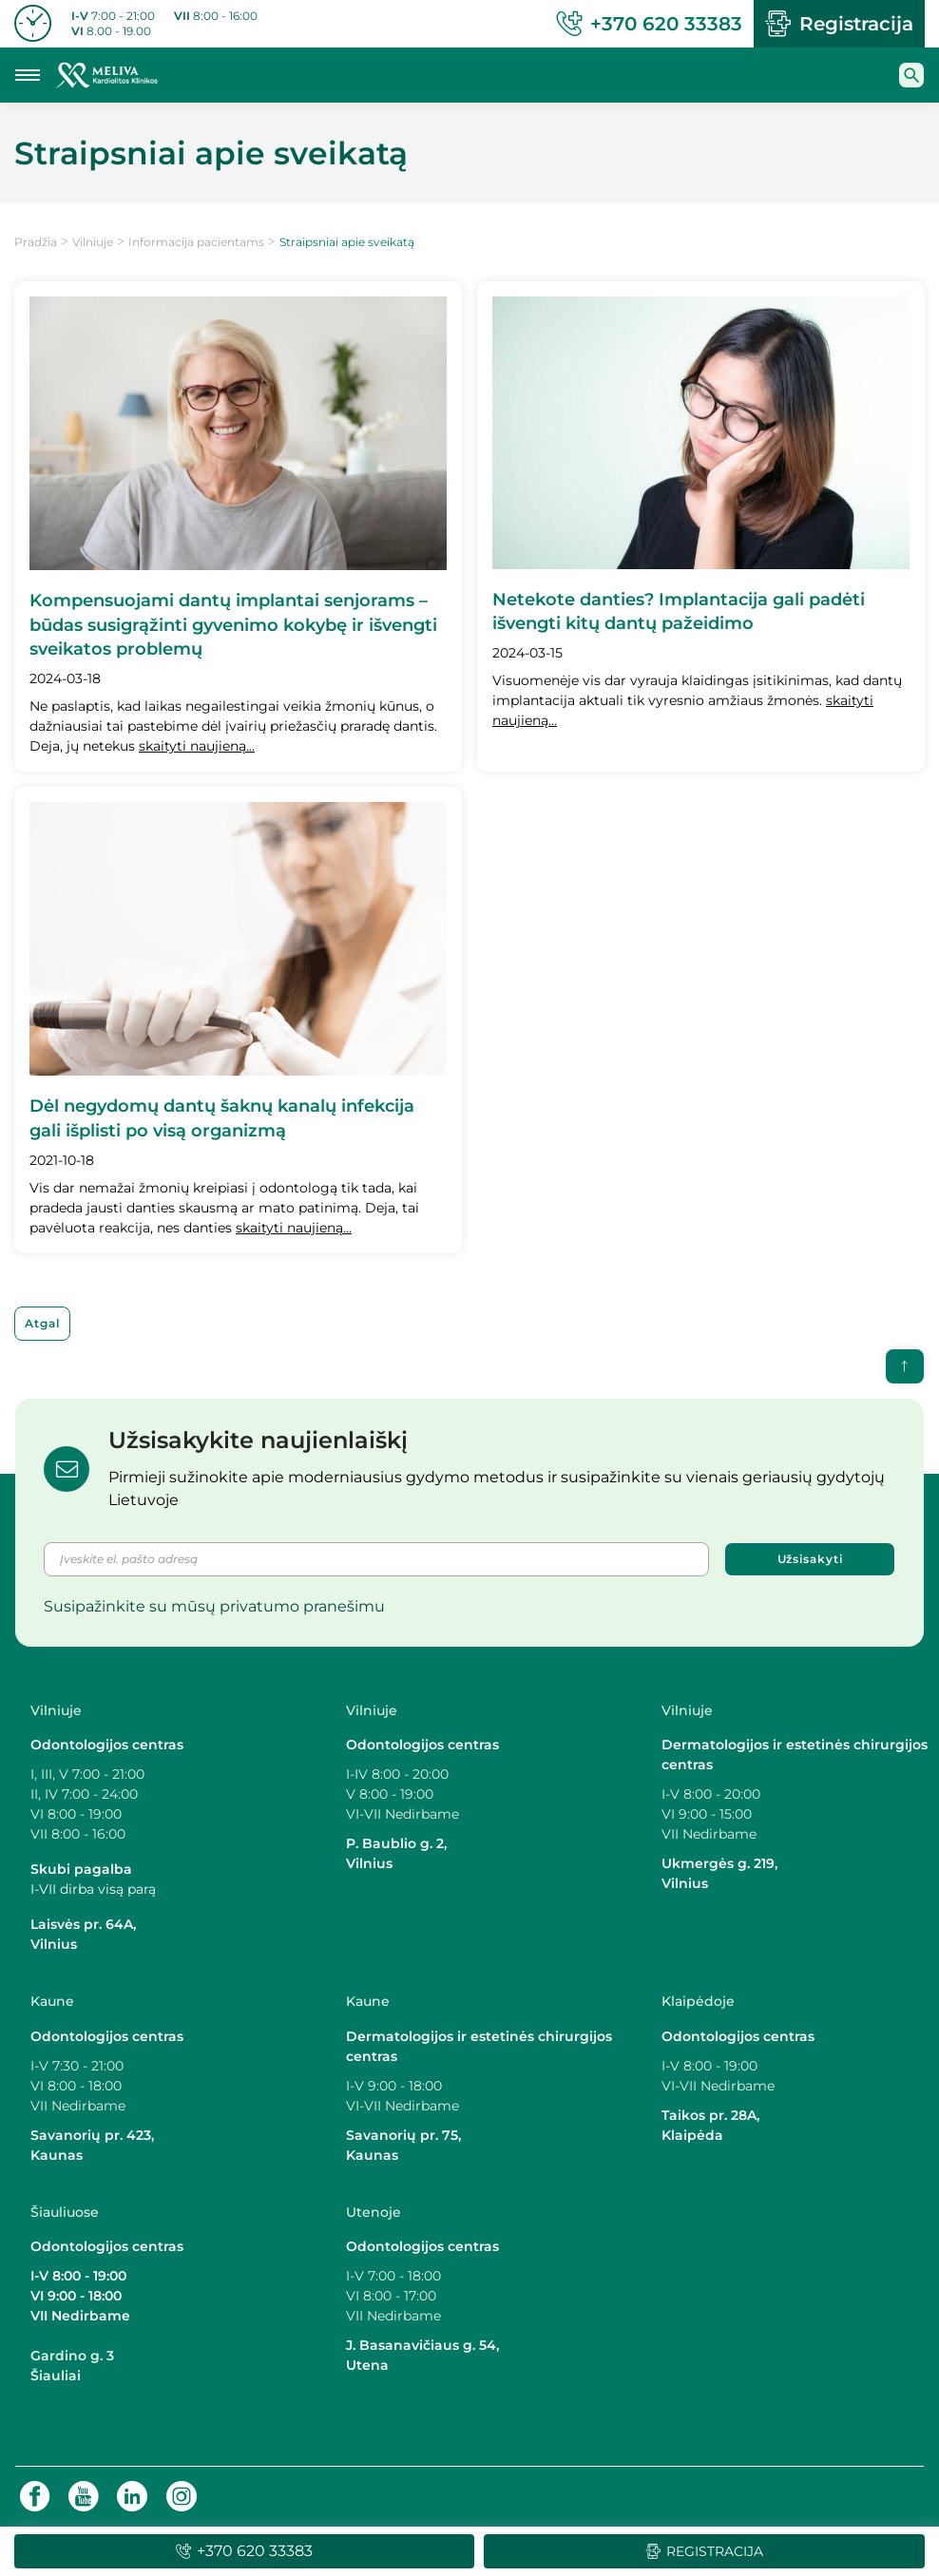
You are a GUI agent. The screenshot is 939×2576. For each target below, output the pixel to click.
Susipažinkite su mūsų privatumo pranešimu (214, 1606)
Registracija (839, 23)
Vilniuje (92, 242)
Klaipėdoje (699, 2001)
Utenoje (373, 2212)
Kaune (52, 2001)
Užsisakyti (810, 1559)
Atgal (42, 1323)
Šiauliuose (64, 2212)
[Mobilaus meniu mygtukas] (27, 75)
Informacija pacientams (196, 242)
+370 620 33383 (649, 23)
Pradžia (35, 242)
